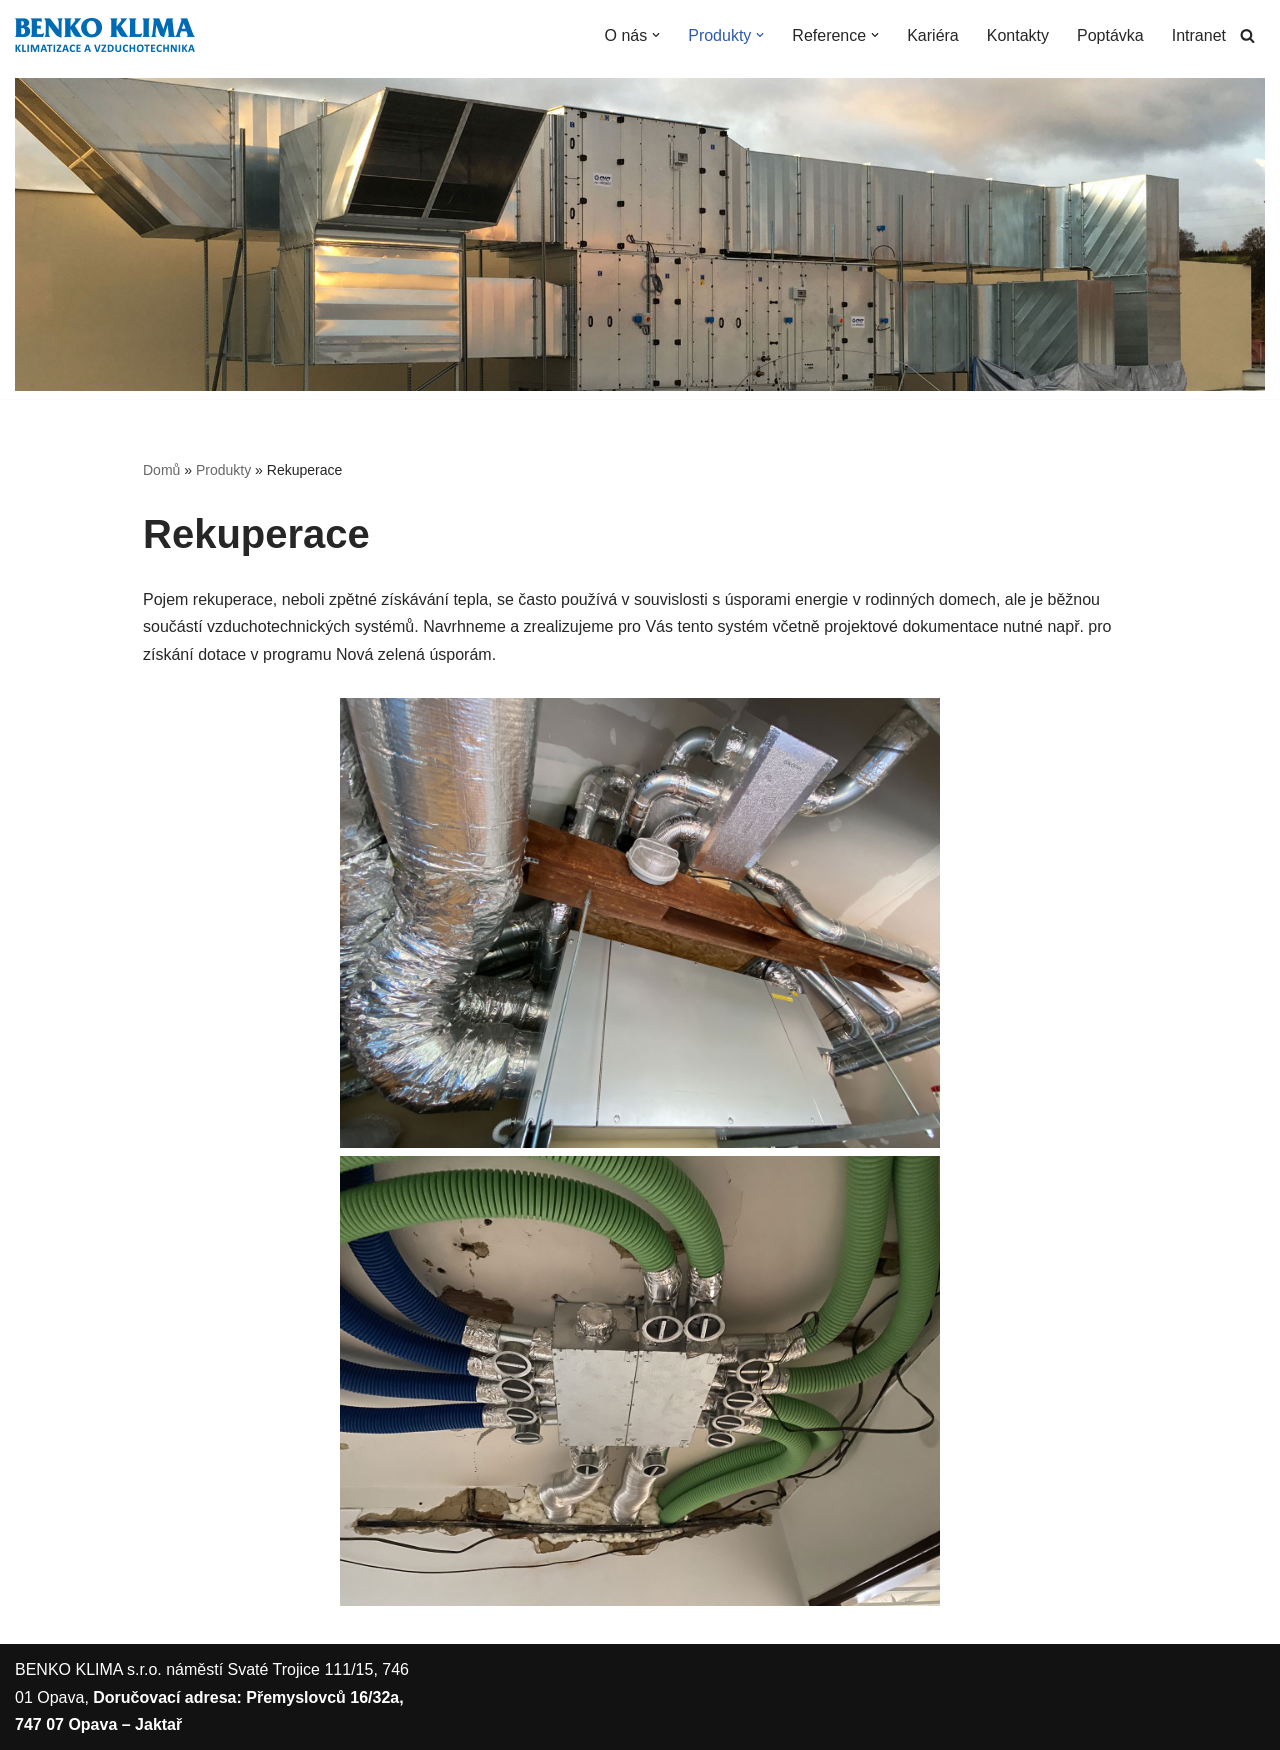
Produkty (223, 470)
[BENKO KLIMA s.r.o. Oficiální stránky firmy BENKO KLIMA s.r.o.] (105, 35)
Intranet (1199, 35)
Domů (161, 470)
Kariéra (933, 35)
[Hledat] (1247, 35)
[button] (656, 35)
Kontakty (1018, 35)
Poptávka (1110, 35)
